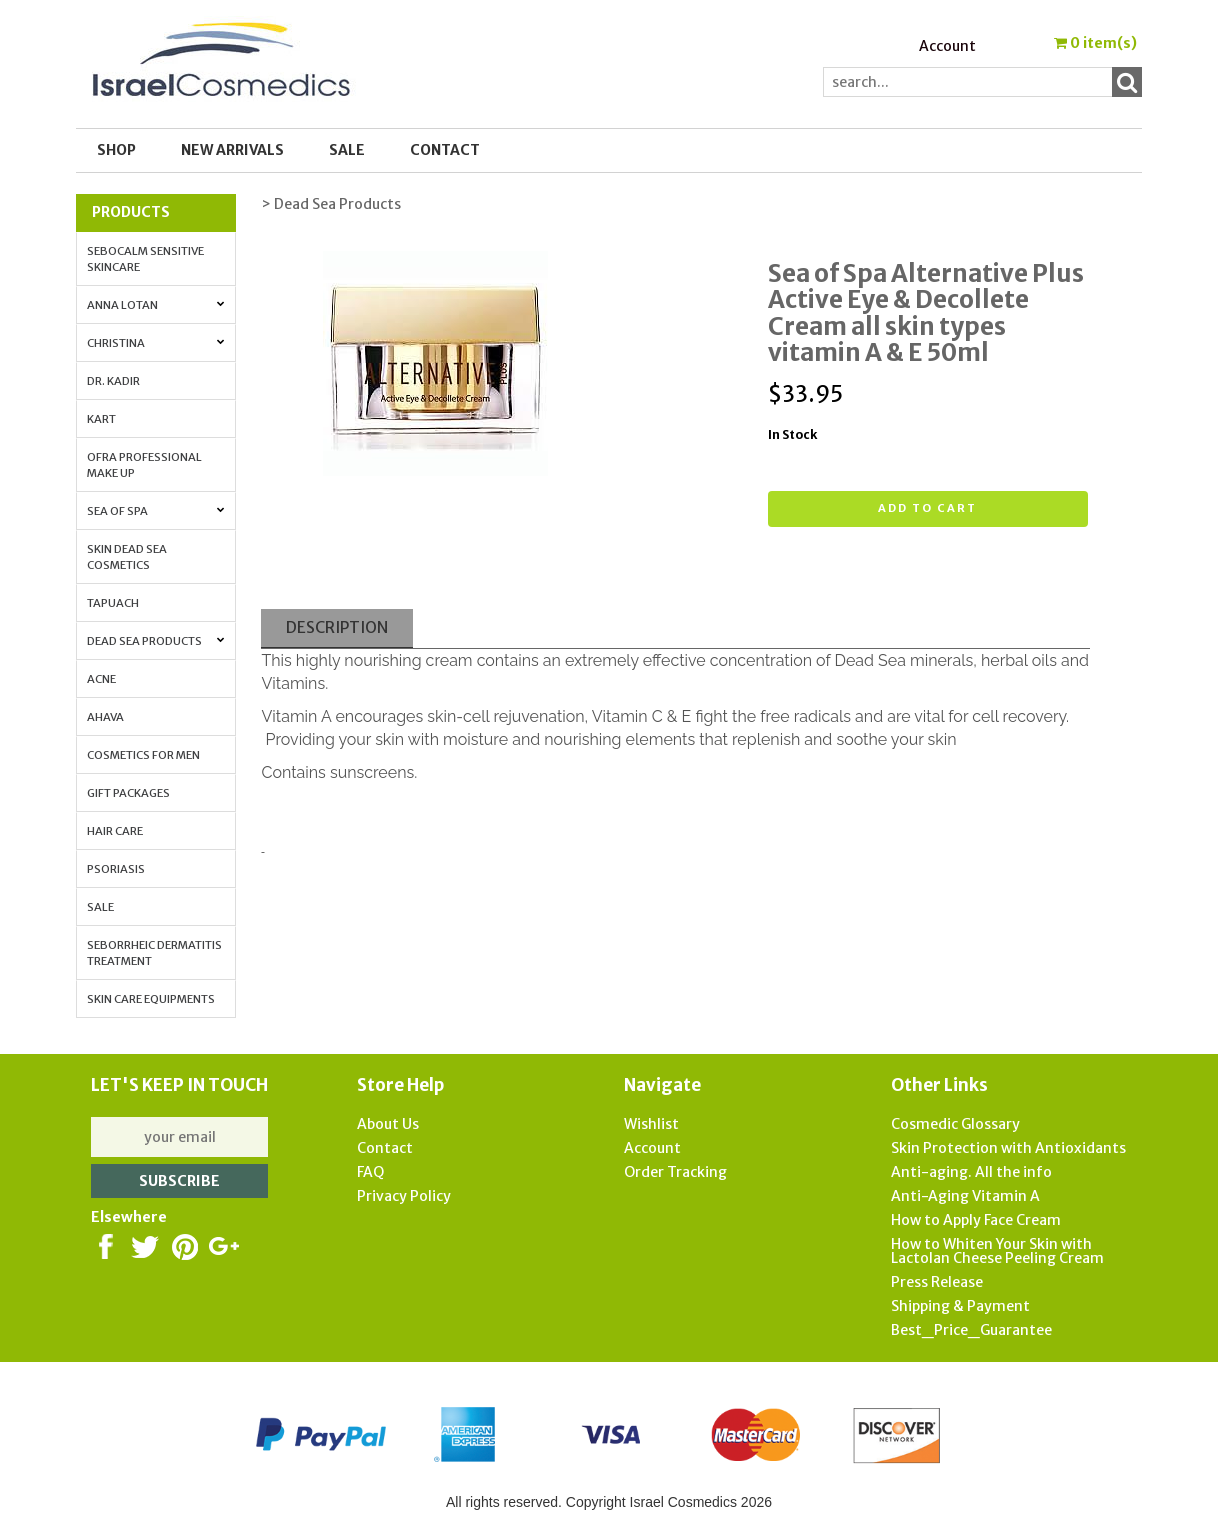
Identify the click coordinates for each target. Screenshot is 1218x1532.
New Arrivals (232, 150)
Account (947, 46)
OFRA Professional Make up (144, 465)
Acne (101, 679)
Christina (156, 343)
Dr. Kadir (113, 381)
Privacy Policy (404, 1196)
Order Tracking (675, 1172)
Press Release (937, 1282)
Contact (445, 150)
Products (131, 212)
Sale (100, 907)
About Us (388, 1124)
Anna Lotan (156, 305)
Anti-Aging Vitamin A (965, 1196)
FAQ (370, 1172)
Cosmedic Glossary (955, 1124)
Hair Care (115, 831)
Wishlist (651, 1124)
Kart (101, 419)
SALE (347, 150)
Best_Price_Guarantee (971, 1330)
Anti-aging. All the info (971, 1172)
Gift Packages (128, 793)
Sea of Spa (156, 511)
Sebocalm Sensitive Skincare (145, 259)
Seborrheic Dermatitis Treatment (154, 953)
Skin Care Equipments (151, 999)
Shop (116, 150)
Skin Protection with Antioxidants (1008, 1148)
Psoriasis (116, 869)
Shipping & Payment (960, 1306)
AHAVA (105, 717)
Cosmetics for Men (143, 755)
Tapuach (113, 603)
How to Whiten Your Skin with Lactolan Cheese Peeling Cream (997, 1251)
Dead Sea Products (156, 641)
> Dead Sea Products (331, 204)
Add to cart (927, 508)
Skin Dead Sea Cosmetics (127, 557)
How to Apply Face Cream (976, 1220)
